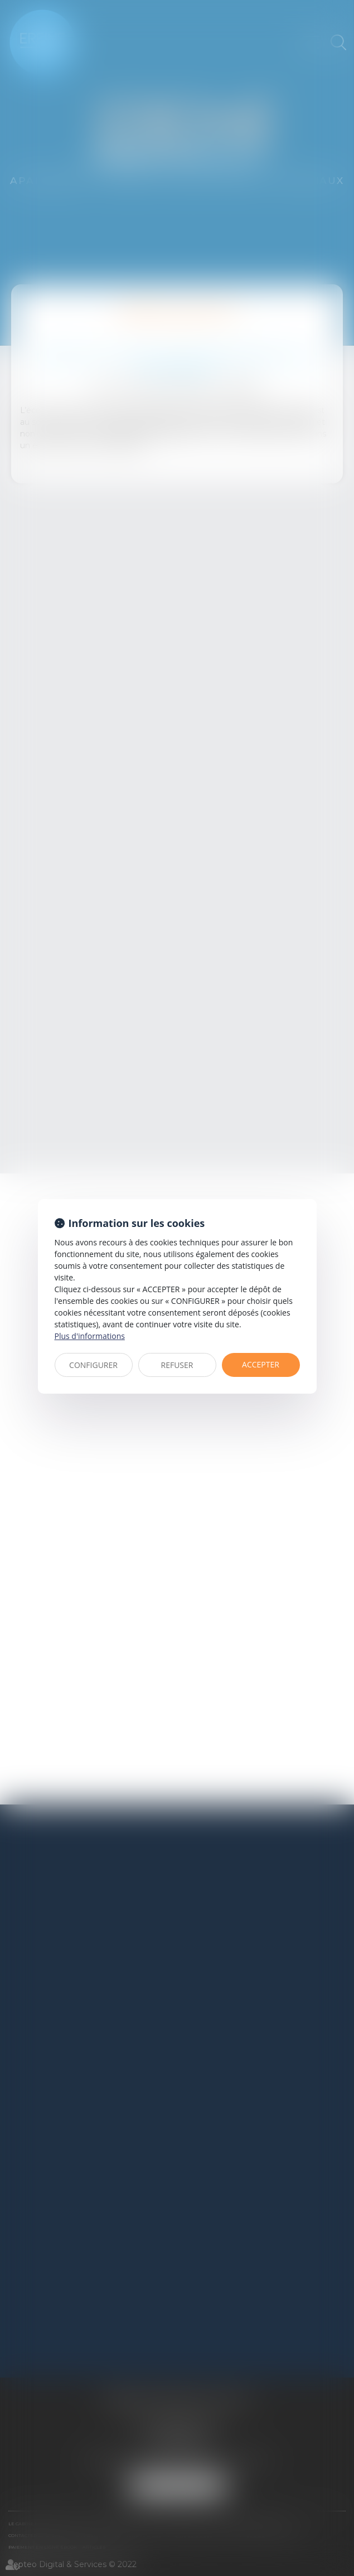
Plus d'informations (90, 1336)
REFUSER (177, 1365)
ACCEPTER (260, 1364)
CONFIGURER (93, 1365)
